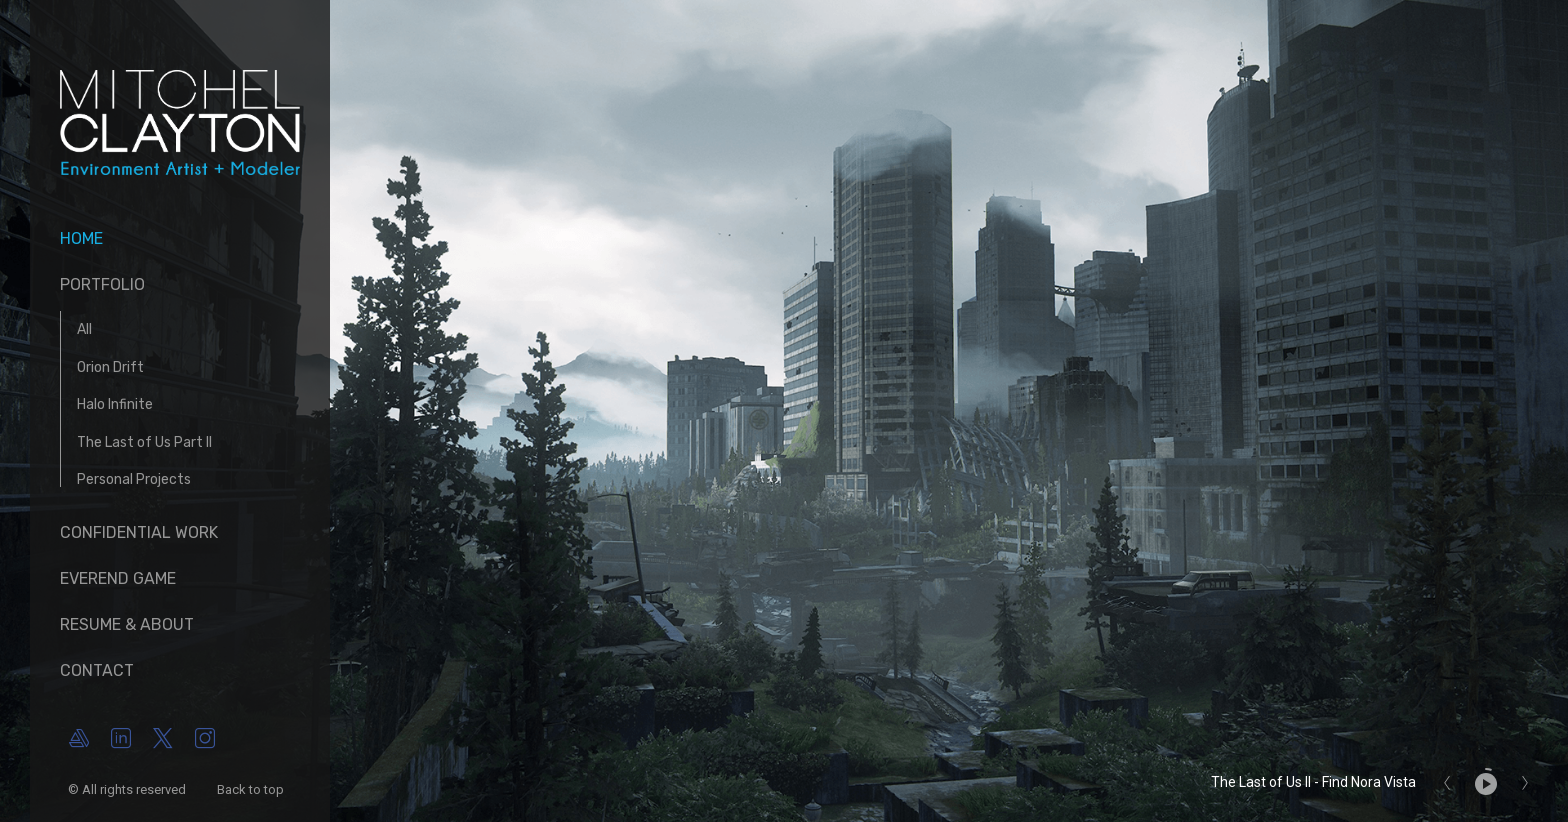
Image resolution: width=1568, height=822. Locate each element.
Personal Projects (134, 479)
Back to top (252, 789)
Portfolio (102, 284)
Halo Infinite (115, 404)
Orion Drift (110, 367)
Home (81, 238)
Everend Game (118, 578)
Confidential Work (139, 532)
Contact (97, 670)
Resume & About (127, 624)
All (84, 329)
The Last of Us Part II (144, 442)
